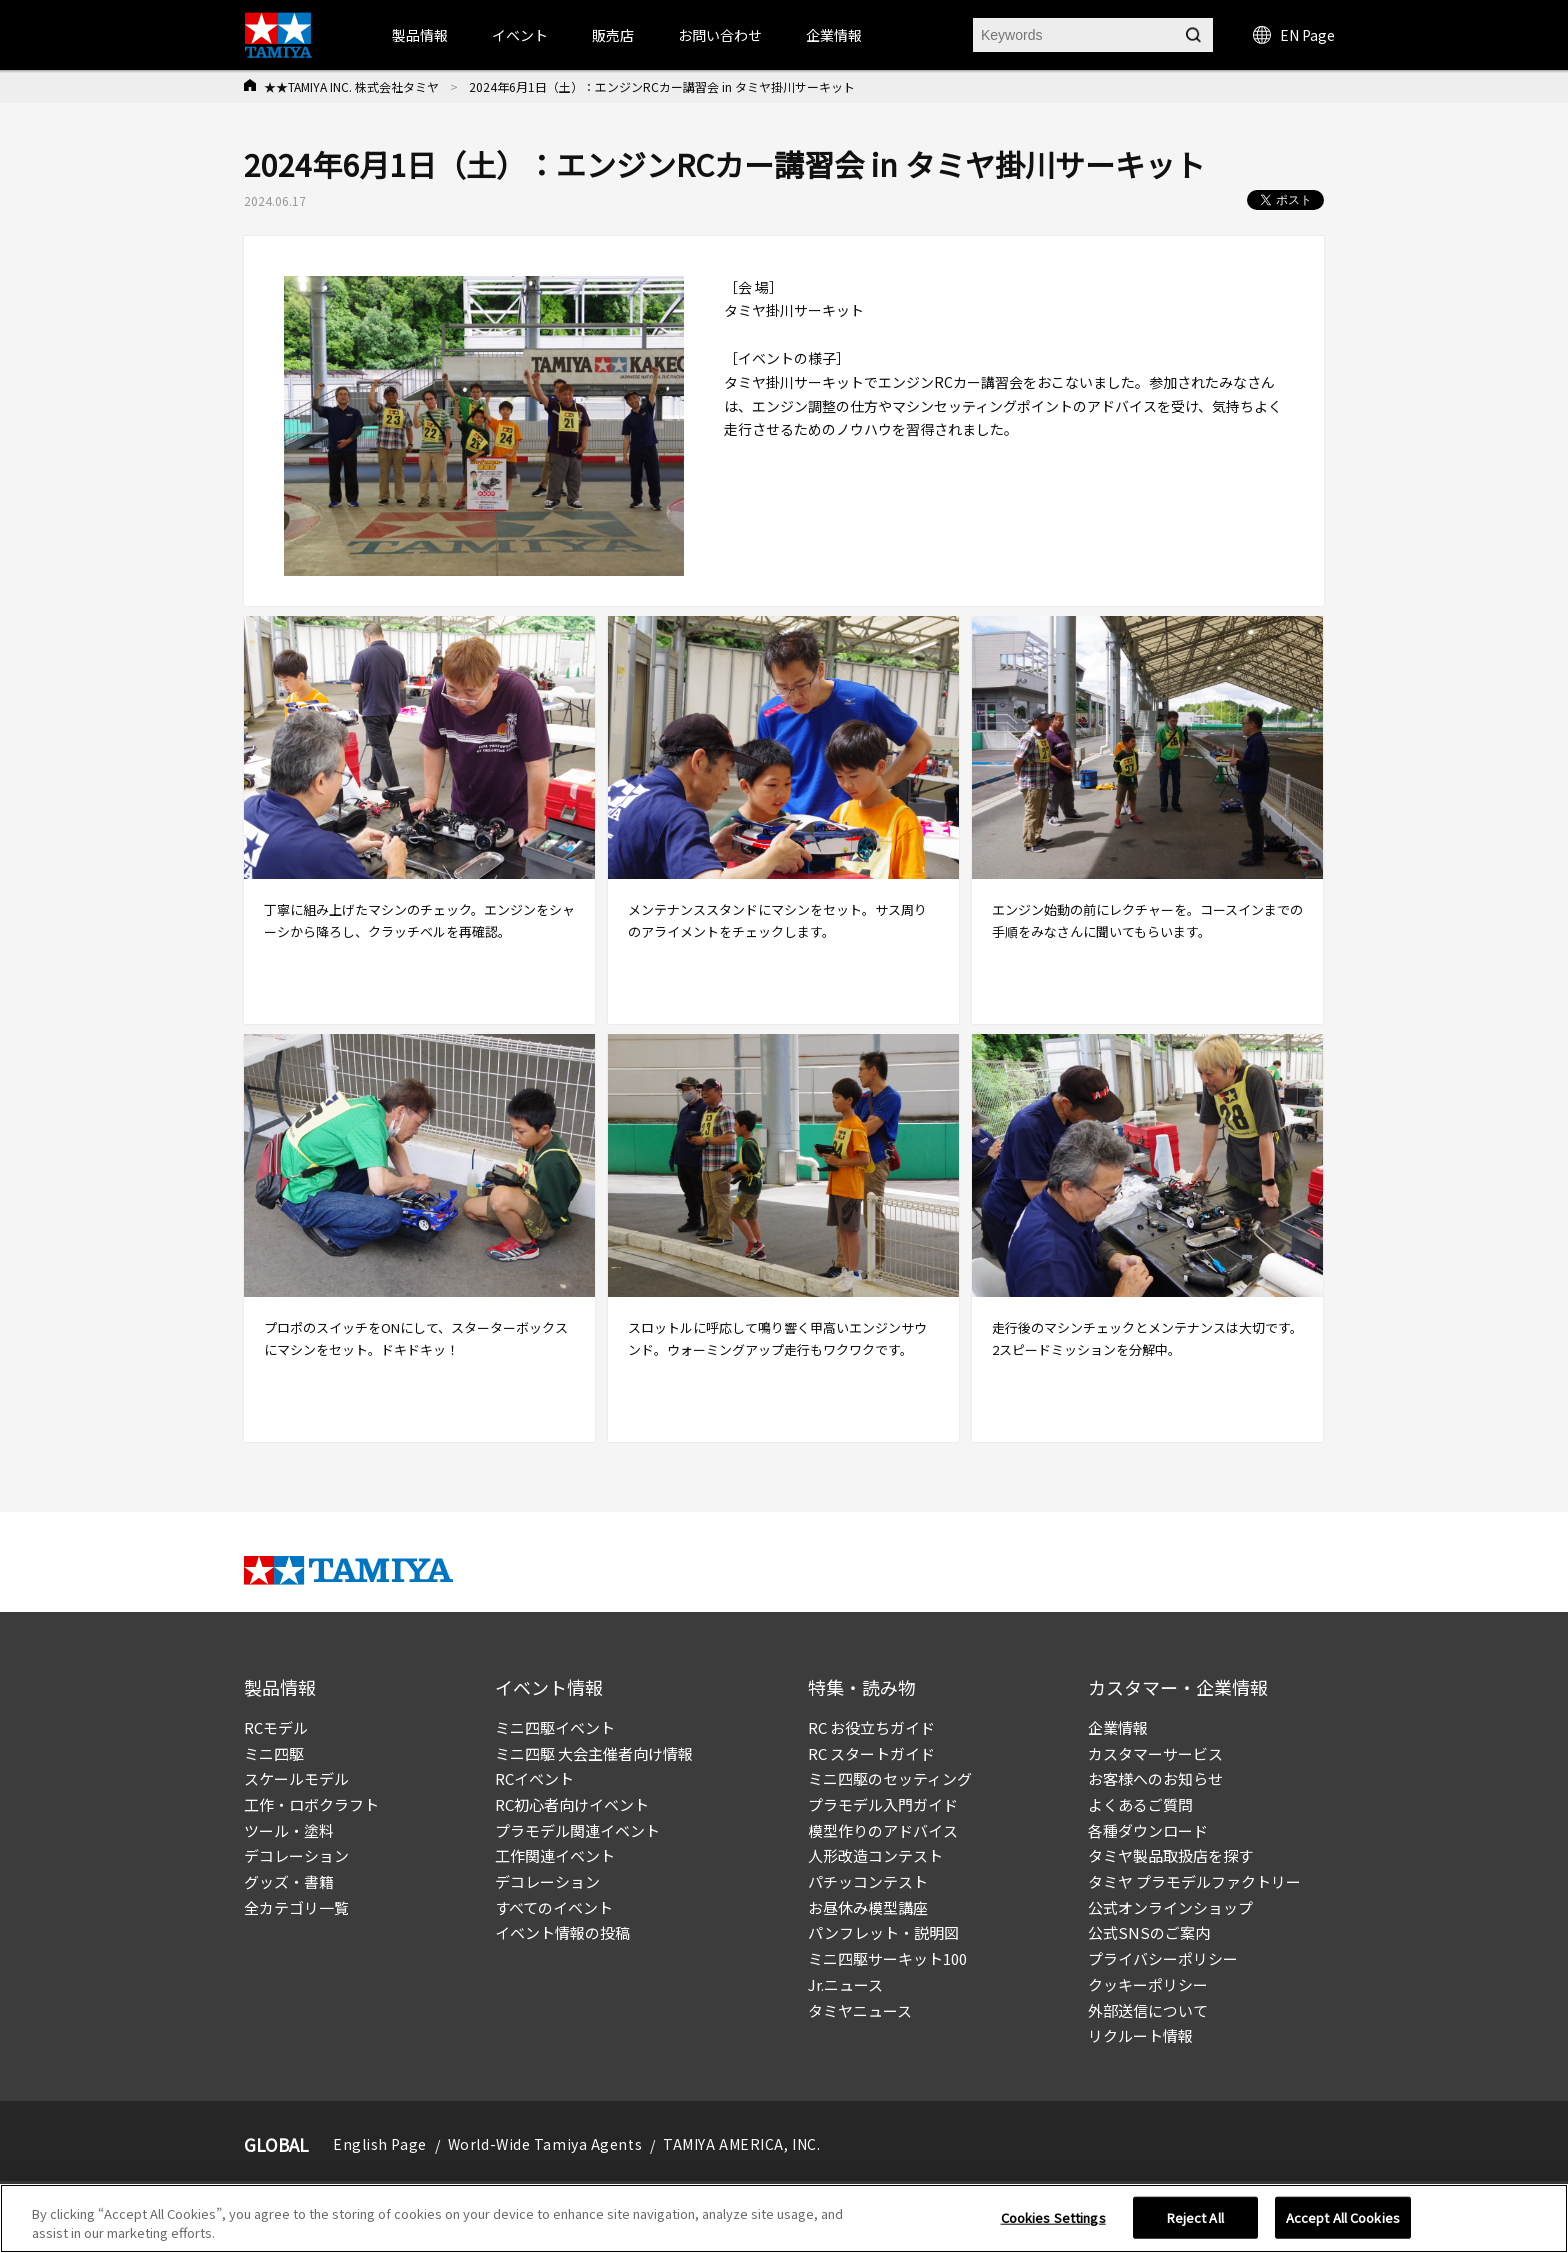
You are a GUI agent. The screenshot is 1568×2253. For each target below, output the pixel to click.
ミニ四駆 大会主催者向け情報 (594, 1753)
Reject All (1195, 2217)
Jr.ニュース (845, 1984)
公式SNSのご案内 (1149, 1932)
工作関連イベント (555, 1855)
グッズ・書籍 (289, 1881)
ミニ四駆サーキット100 (887, 1958)
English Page (380, 2144)
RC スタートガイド (871, 1753)
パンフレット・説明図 (883, 1932)
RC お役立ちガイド (871, 1727)
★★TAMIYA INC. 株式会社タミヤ (351, 86)
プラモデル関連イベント (577, 1830)
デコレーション (296, 1855)
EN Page (1294, 35)
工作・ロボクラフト (311, 1804)
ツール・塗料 (289, 1830)
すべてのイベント (554, 1907)
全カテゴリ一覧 (296, 1907)
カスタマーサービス (1155, 1753)
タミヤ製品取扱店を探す (1170, 1855)
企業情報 (1118, 1727)
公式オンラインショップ (1170, 1907)
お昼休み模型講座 (868, 1907)
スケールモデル (296, 1778)
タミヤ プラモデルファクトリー (1194, 1881)
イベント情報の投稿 (562, 1932)
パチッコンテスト (868, 1881)
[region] (784, 2218)
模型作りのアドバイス (883, 1830)
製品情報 (420, 35)
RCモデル (276, 1727)
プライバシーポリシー (1163, 1958)
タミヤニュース (860, 2010)
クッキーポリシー (1148, 1984)
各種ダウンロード (1148, 1830)
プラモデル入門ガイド (883, 1804)
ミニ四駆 (274, 1753)
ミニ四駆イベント (555, 1727)
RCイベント (534, 1778)
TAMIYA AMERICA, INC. (741, 2144)
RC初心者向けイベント (572, 1804)
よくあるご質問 (1140, 1804)
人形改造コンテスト (875, 1855)
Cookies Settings (1053, 2217)
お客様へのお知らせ (1155, 1778)
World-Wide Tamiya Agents (545, 2144)
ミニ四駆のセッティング (890, 1778)
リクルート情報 (1140, 2035)
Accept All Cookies (1343, 2217)
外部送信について (1148, 2010)
